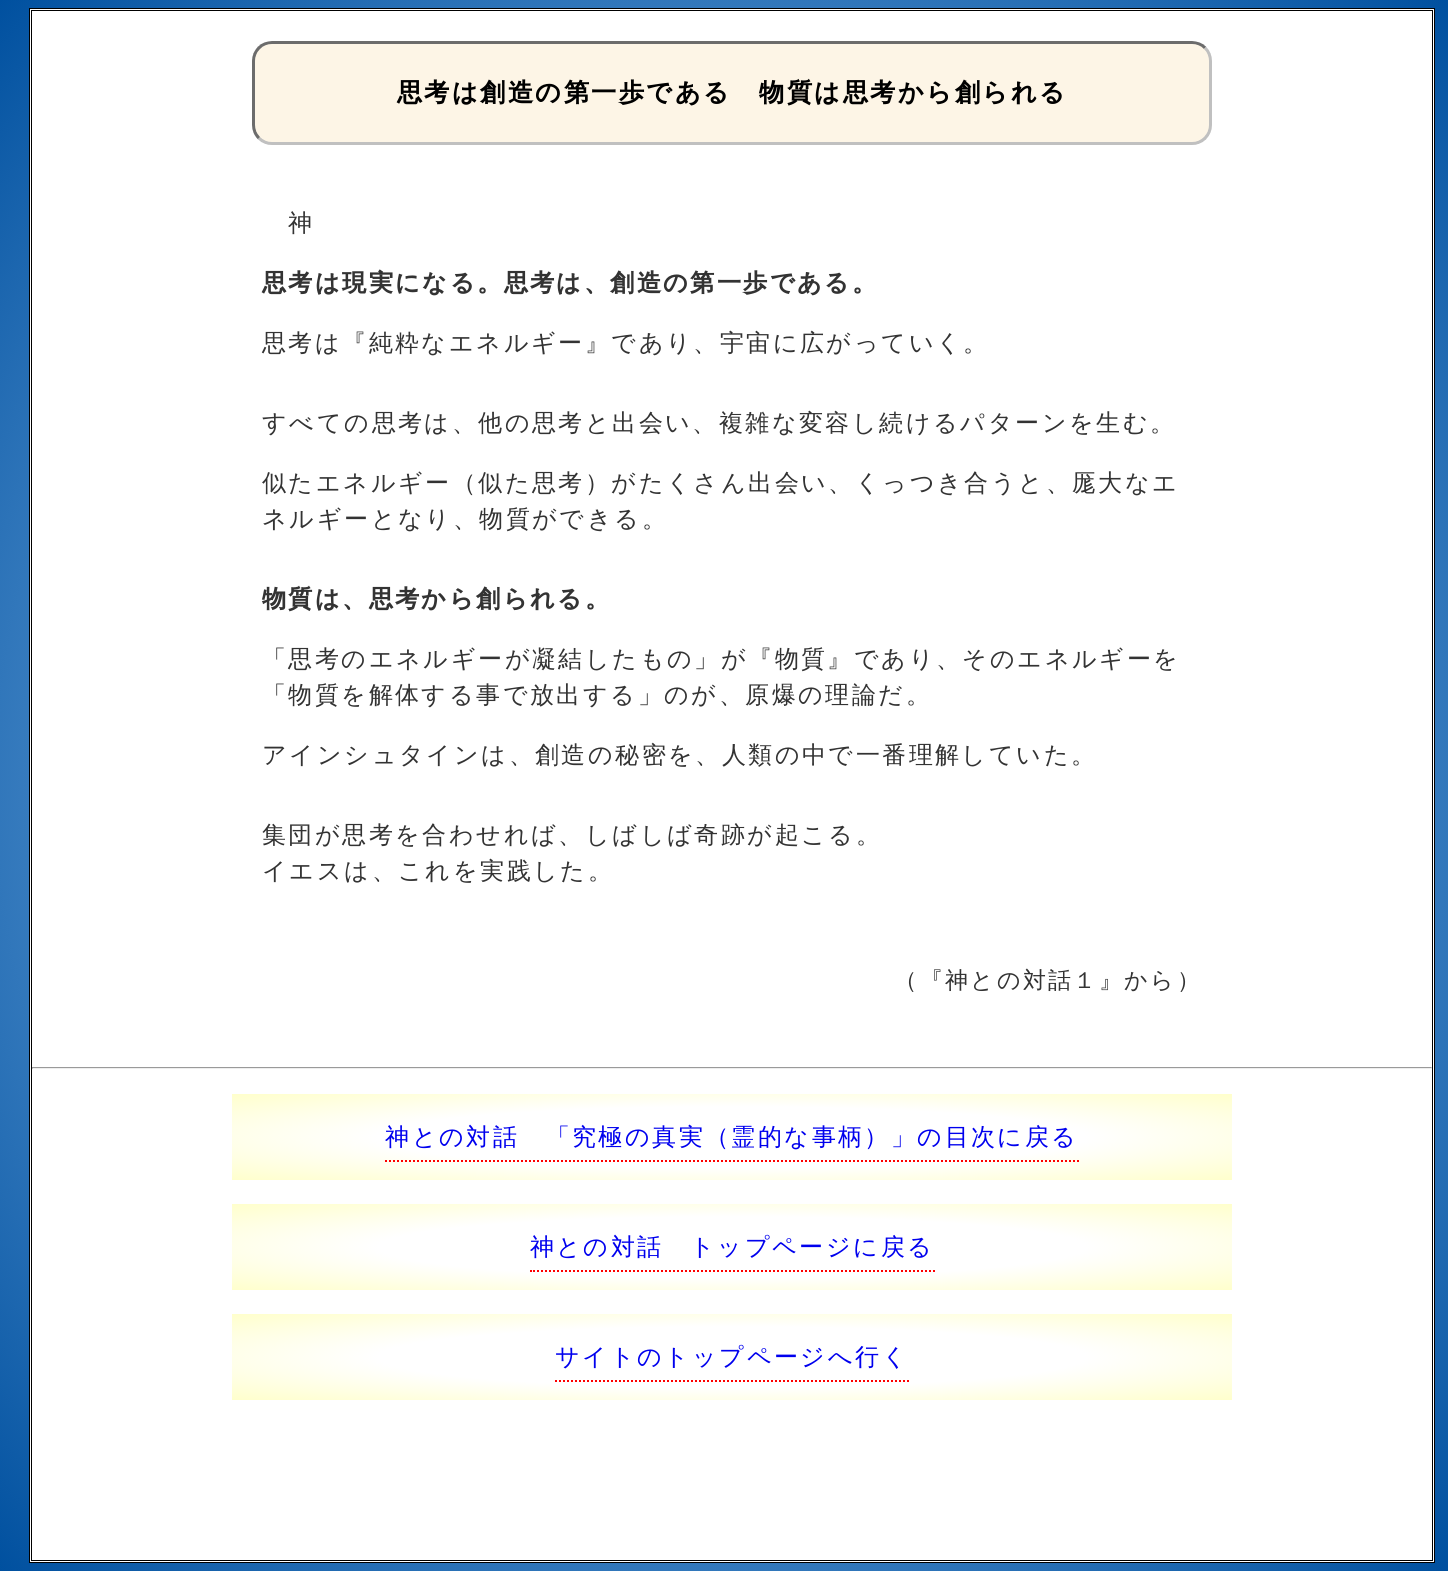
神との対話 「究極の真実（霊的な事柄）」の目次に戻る (731, 1136)
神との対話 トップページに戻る (732, 1246)
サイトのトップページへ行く (732, 1356)
